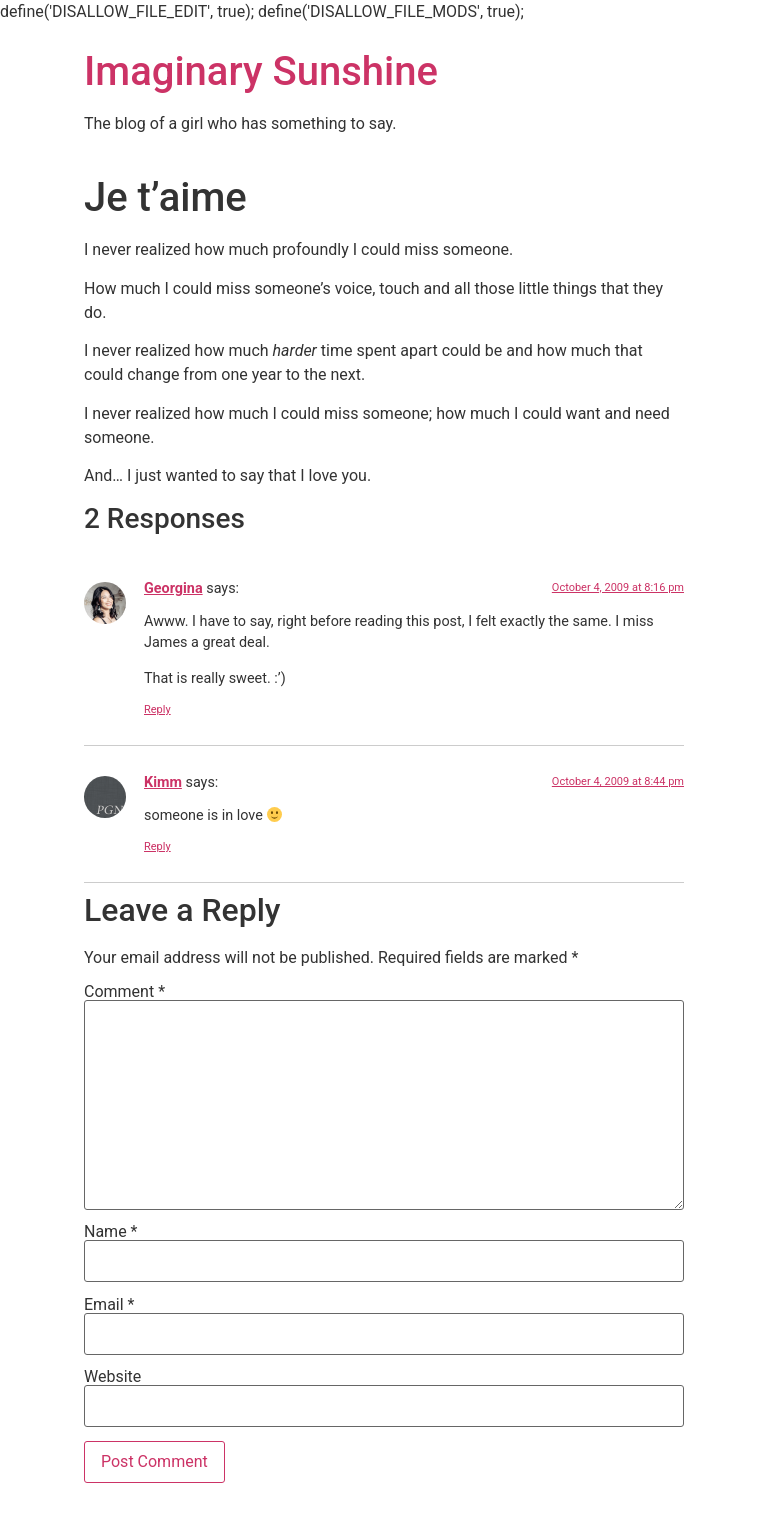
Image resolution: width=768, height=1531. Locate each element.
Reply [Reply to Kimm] (157, 846)
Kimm (163, 782)
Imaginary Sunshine (261, 71)
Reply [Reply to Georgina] (157, 709)
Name (111, 1232)
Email (109, 1305)
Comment (124, 992)
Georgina (173, 588)
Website (112, 1377)
